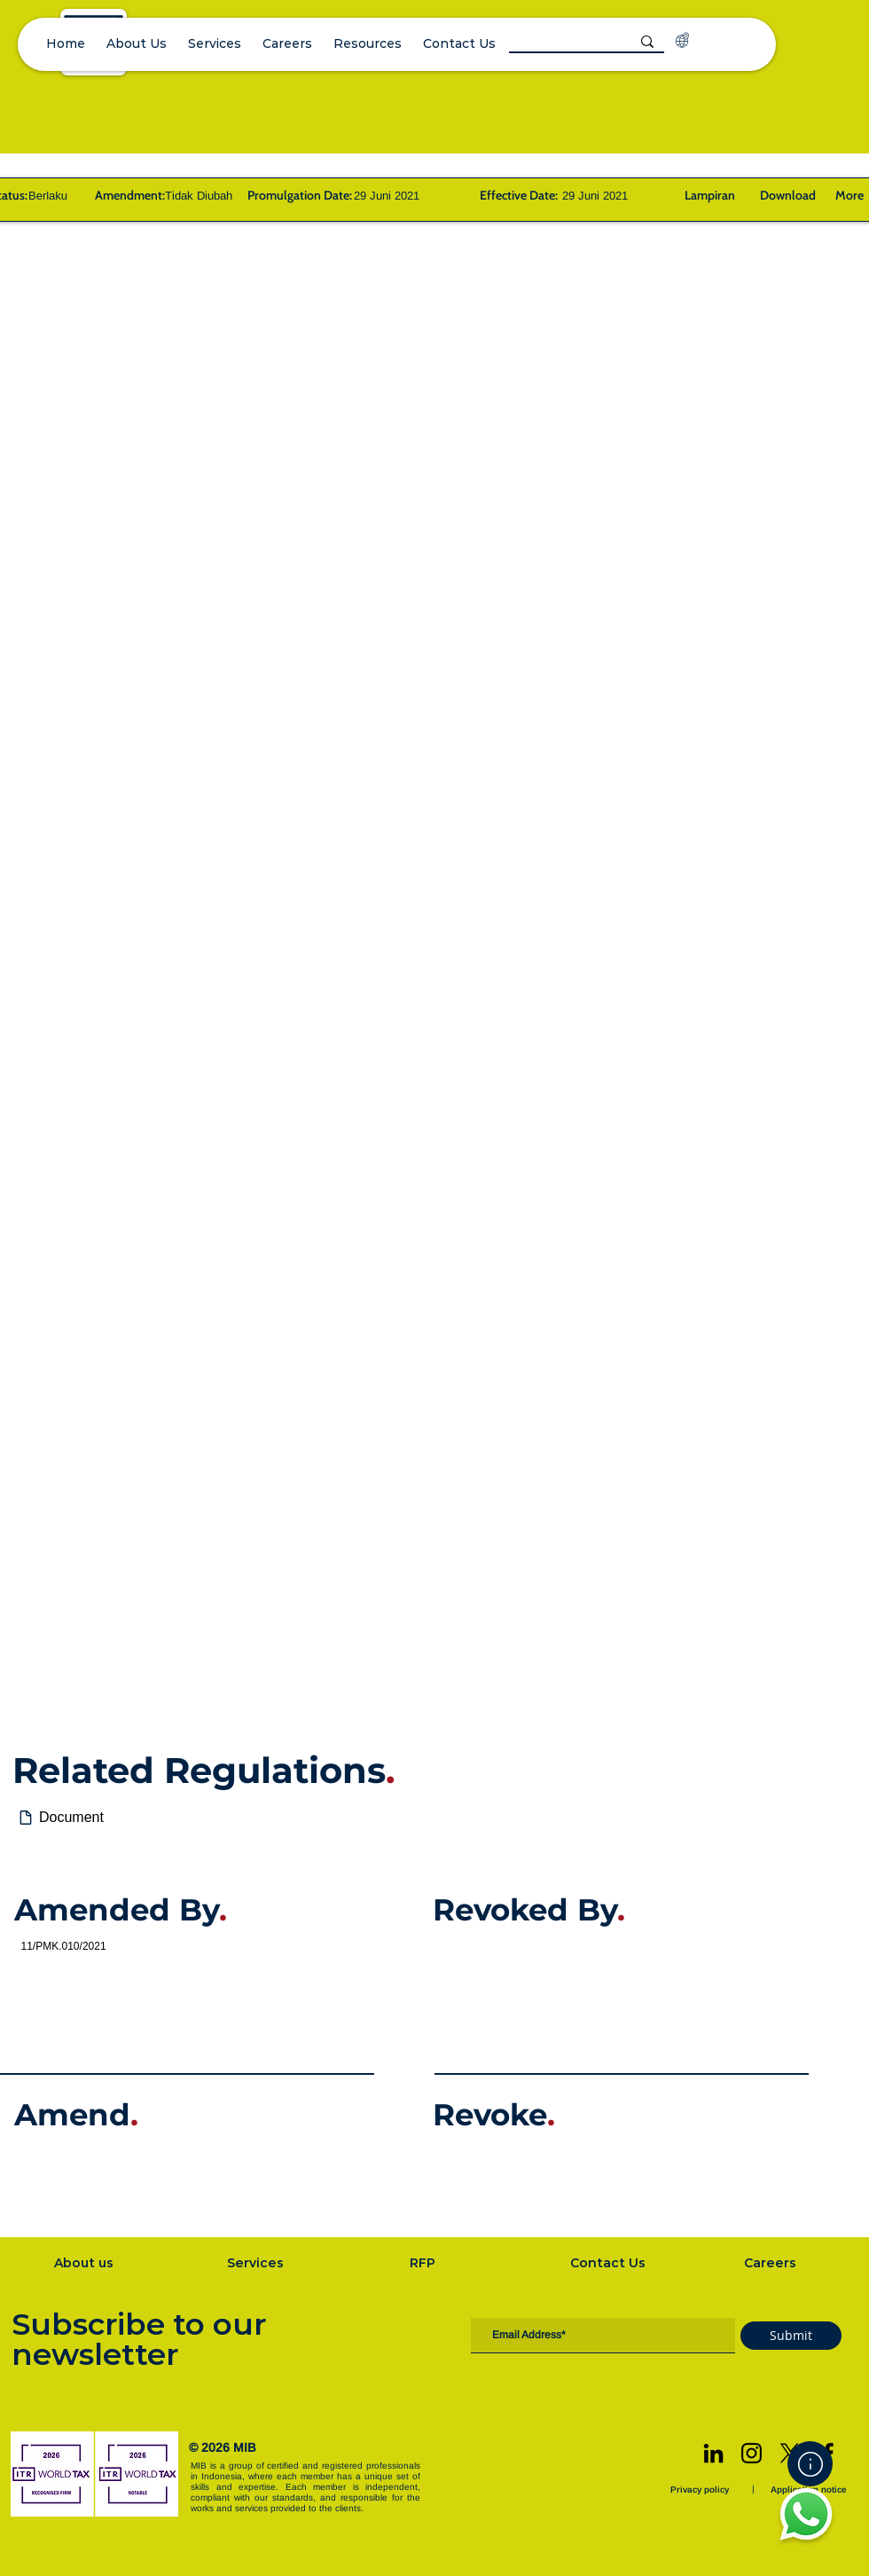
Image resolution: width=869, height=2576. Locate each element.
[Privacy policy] (701, 2489)
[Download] (787, 195)
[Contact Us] (609, 2263)
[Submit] (791, 2335)
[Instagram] (751, 2453)
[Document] (443, 1817)
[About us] (85, 2263)
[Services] (257, 2263)
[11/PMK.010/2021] (223, 1945)
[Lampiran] (709, 194)
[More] (847, 194)
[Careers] (771, 2263)
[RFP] (424, 2263)
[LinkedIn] (713, 2453)
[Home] (810, 2463)
